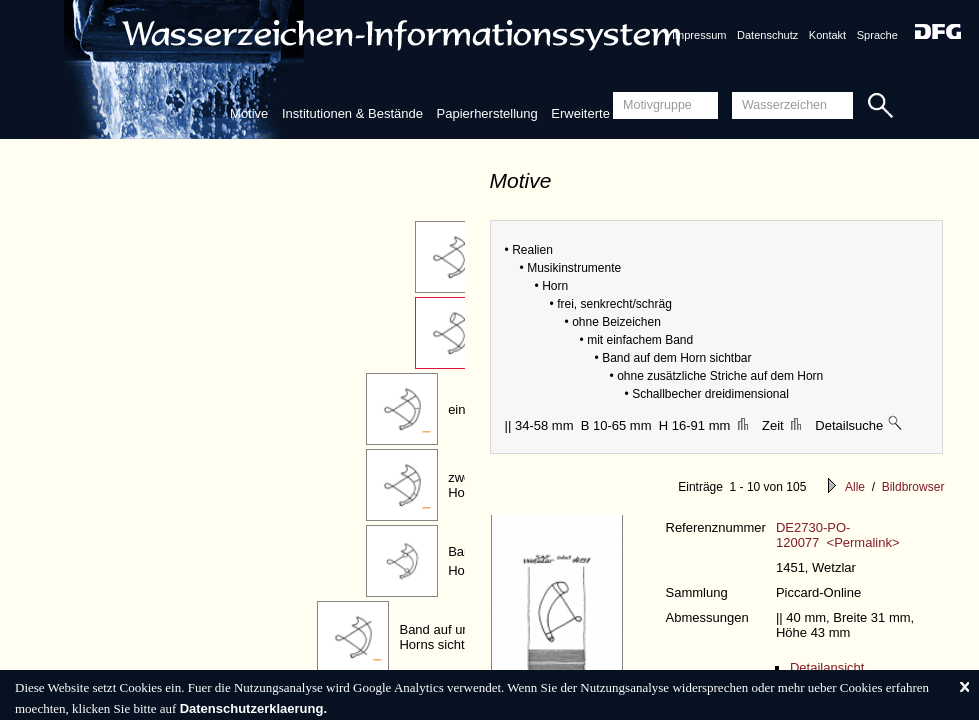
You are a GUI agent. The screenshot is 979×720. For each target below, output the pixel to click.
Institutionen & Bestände (352, 113)
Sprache (877, 35)
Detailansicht (827, 667)
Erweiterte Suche (600, 113)
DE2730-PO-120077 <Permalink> (838, 535)
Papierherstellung (487, 113)
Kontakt (827, 35)
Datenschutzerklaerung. (253, 708)
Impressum (699, 35)
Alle (855, 487)
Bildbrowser (913, 487)
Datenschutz (767, 35)
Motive (249, 113)
